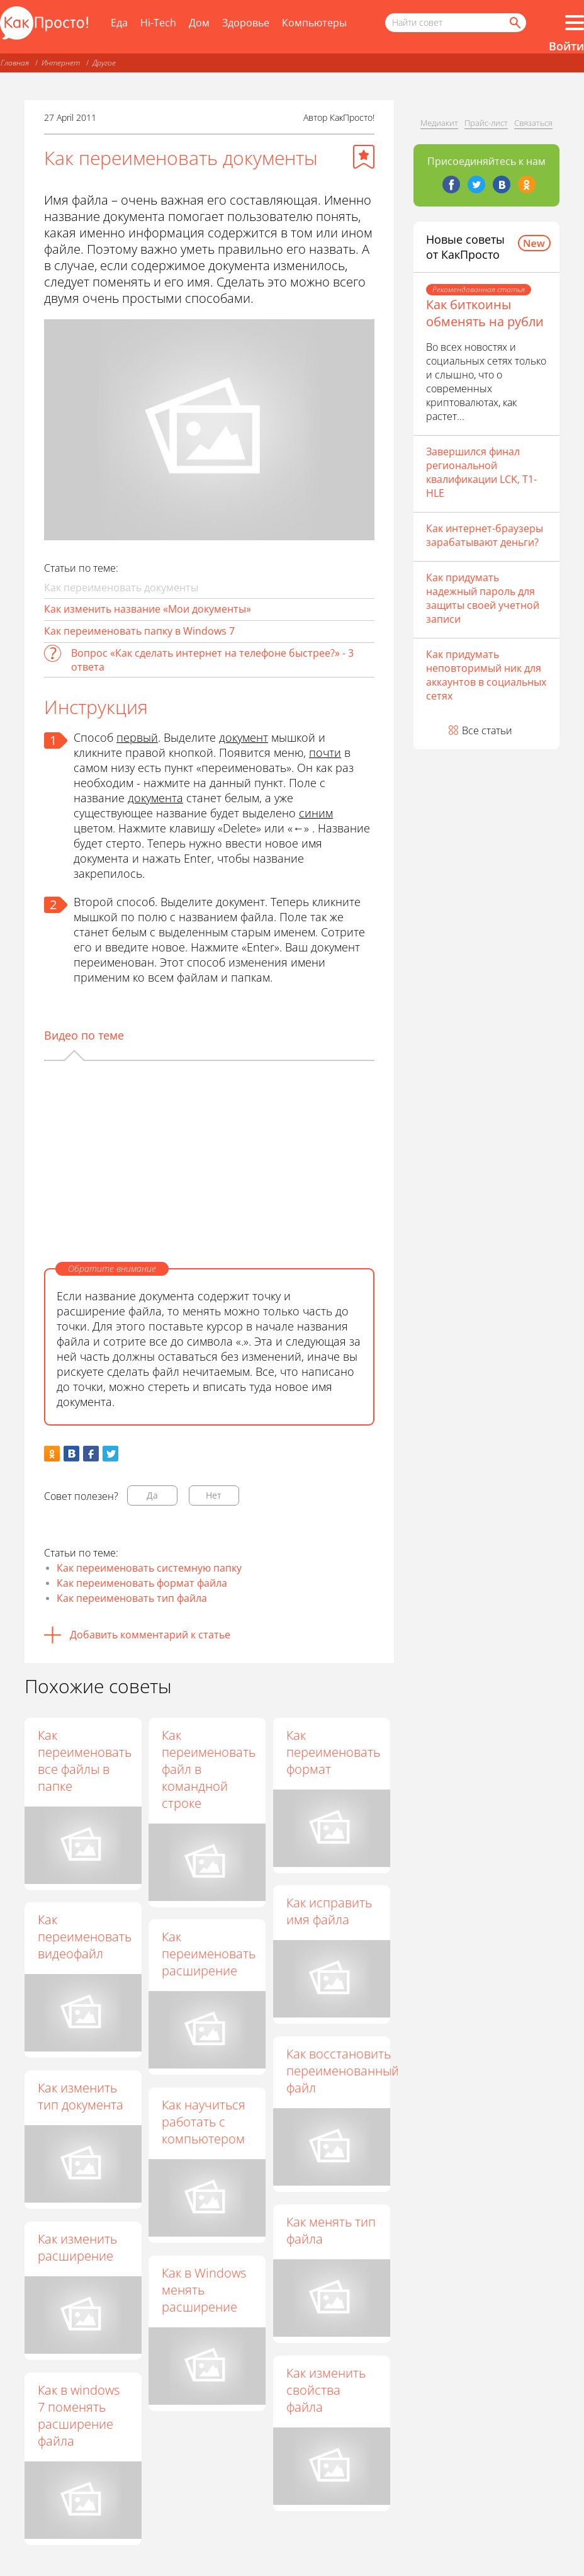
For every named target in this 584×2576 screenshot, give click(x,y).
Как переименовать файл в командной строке (210, 1769)
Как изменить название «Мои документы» (147, 609)
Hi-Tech (158, 23)
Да (152, 1495)
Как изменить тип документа (80, 2096)
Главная (15, 62)
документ (243, 737)
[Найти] (514, 22)
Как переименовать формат (334, 1752)
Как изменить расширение (77, 2247)
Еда (119, 23)
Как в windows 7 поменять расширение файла (79, 2415)
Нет (214, 1495)
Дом (199, 23)
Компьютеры (314, 23)
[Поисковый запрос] (455, 22)
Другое (104, 62)
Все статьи (487, 730)
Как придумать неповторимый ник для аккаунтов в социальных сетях (486, 675)
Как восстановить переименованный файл (344, 2070)
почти (325, 752)
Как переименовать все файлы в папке (85, 1761)
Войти (566, 46)
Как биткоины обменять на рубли (485, 313)
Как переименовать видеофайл (85, 1936)
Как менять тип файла (332, 2230)
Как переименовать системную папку (149, 1568)
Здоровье (245, 23)
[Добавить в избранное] (363, 157)
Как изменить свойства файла (327, 2389)
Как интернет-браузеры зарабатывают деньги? (484, 535)
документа (155, 797)
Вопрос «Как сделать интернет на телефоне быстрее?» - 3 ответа (212, 660)
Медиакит (439, 122)
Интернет (61, 62)
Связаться (533, 122)
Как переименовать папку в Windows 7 (139, 631)
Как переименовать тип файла (132, 1598)
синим (316, 812)
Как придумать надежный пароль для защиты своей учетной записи (482, 598)
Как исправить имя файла (330, 1911)
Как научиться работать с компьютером (205, 2121)
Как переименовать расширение (210, 1953)
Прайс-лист (486, 122)
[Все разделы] (574, 22)
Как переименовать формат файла (142, 1583)
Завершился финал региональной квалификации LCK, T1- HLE (481, 472)
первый (137, 737)
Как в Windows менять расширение (205, 2289)
